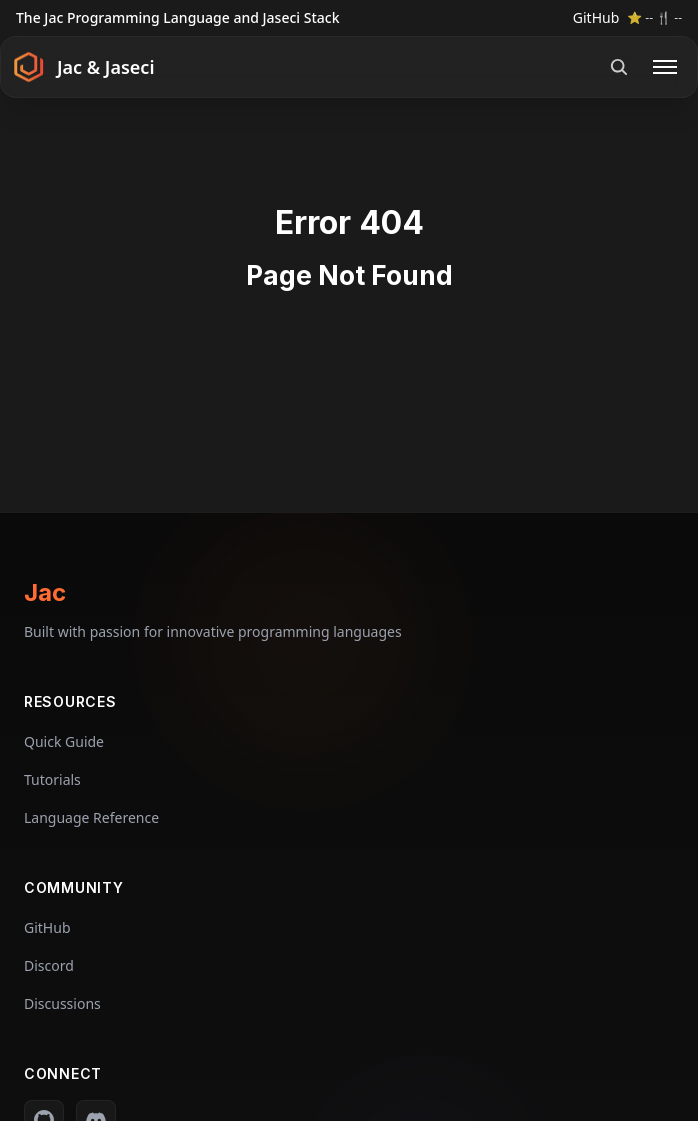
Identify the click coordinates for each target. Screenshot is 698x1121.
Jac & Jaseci (106, 67)
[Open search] (619, 67)
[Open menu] (665, 67)
